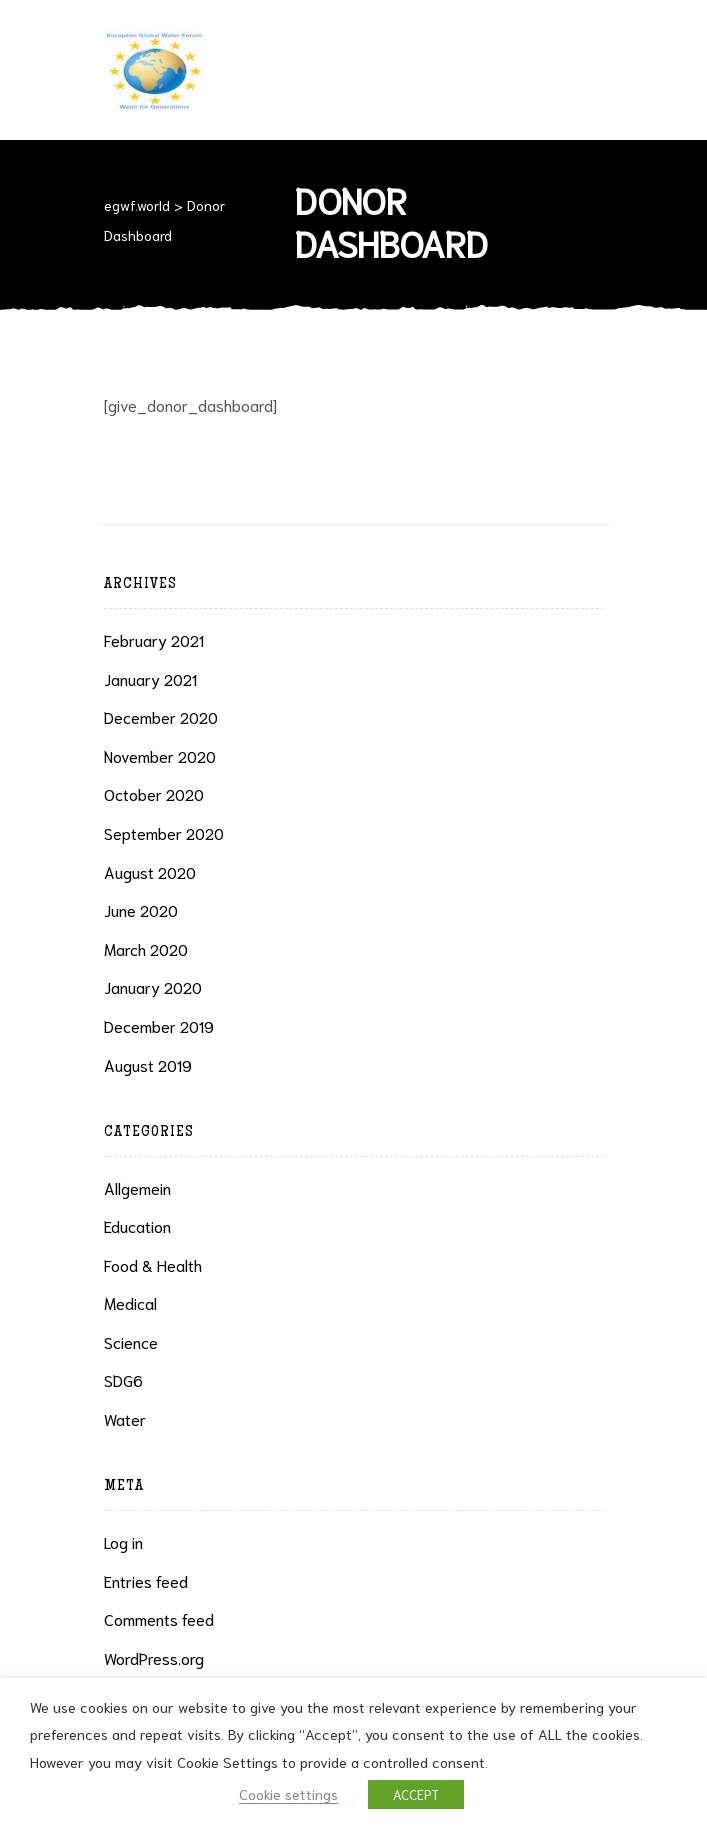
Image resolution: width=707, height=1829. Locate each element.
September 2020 (164, 832)
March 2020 (146, 948)
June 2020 (141, 909)
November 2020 (160, 755)
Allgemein (137, 1187)
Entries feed (146, 1580)
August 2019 (148, 1064)
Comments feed (159, 1618)
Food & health (153, 1264)
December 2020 (161, 716)
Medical (130, 1302)
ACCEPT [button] (416, 1794)
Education (137, 1225)
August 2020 (150, 871)
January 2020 (153, 986)
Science (131, 1341)
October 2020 (154, 793)
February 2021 (154, 639)
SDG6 (123, 1379)
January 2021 (150, 678)
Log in (123, 1541)
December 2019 (159, 1025)
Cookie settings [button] (288, 1793)
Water (125, 1418)
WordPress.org (154, 1657)
